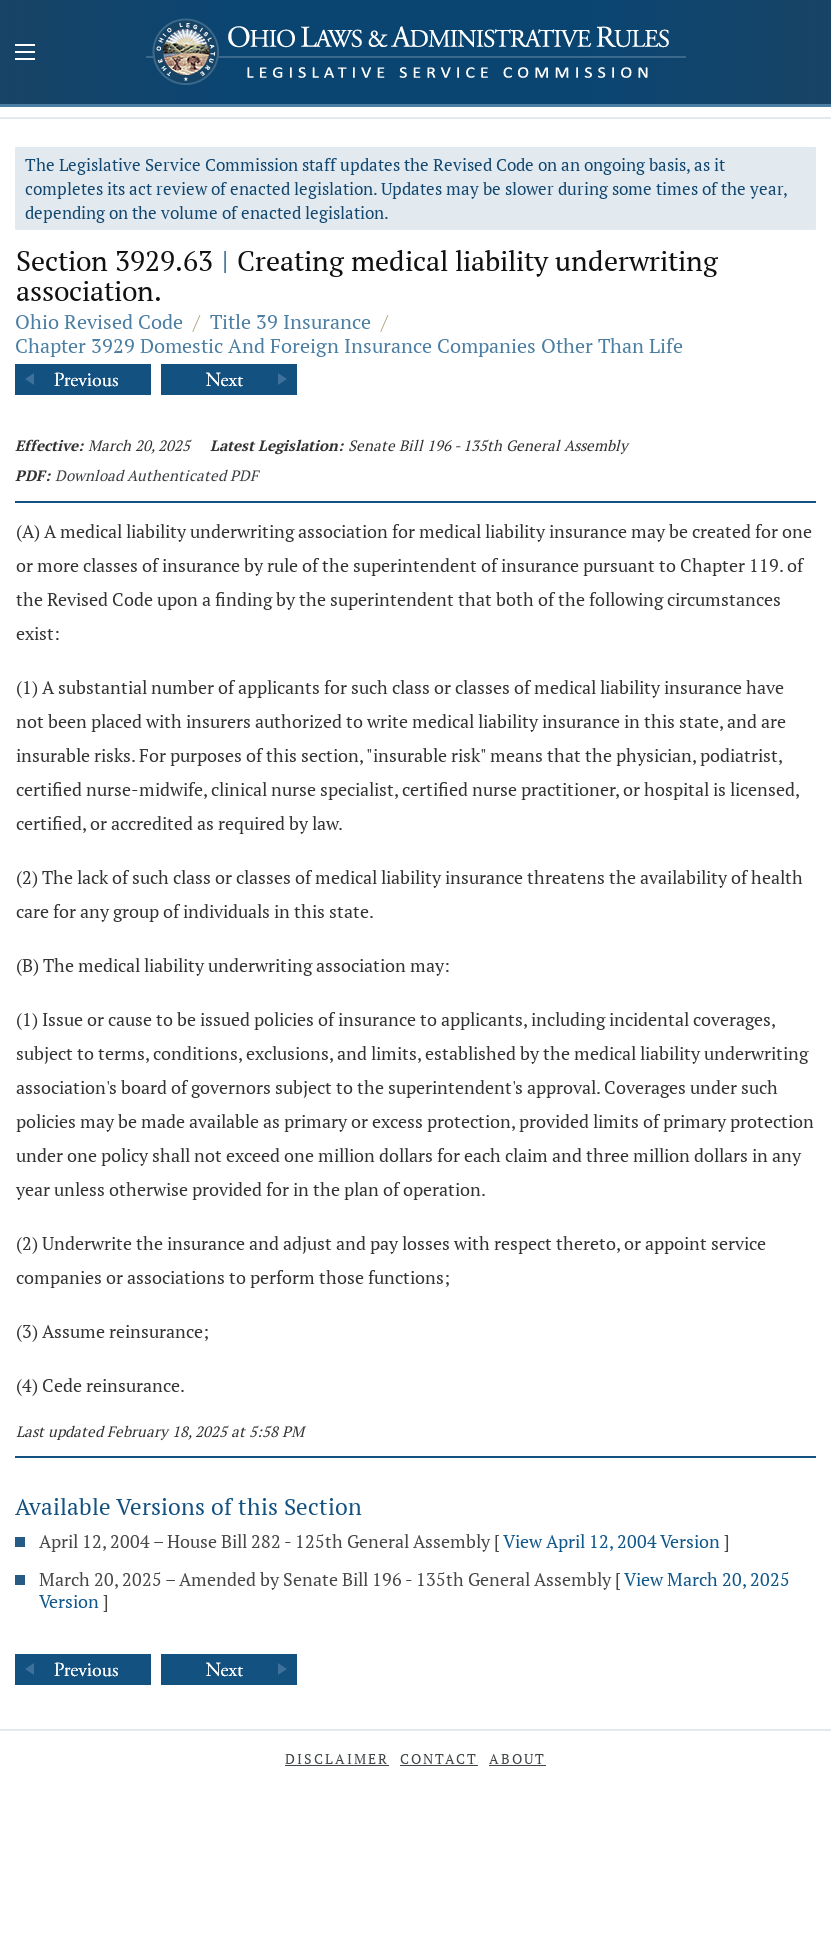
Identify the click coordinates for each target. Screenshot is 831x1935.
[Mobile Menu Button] (25, 54)
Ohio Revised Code (99, 321)
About (517, 1758)
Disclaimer (337, 1758)
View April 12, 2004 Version (611, 1541)
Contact (439, 1758)
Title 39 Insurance (290, 321)
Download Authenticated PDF (156, 475)
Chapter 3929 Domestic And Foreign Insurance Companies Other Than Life (349, 345)
